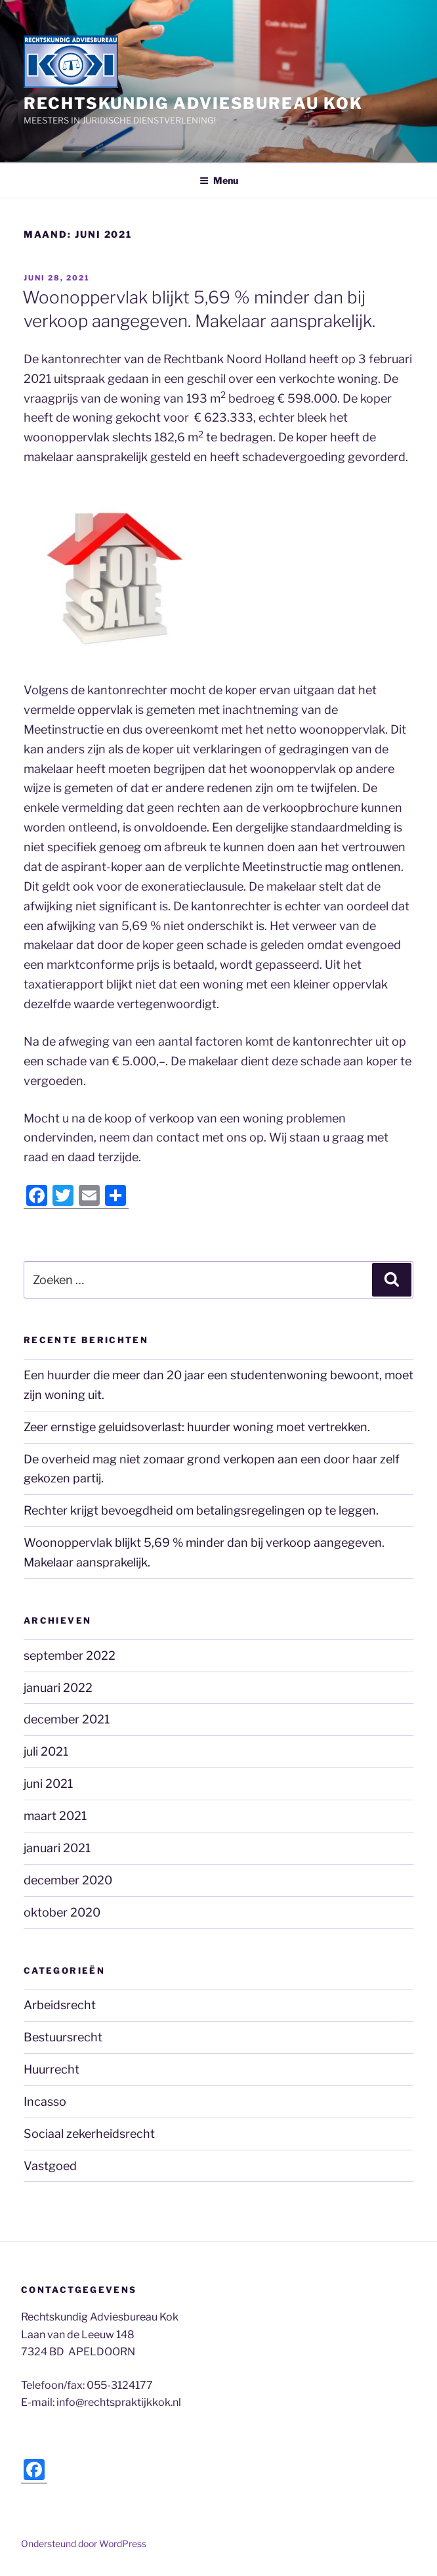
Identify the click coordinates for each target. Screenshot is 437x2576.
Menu (218, 180)
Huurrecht (51, 2069)
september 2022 (69, 1655)
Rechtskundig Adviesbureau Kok (193, 103)
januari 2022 (58, 1688)
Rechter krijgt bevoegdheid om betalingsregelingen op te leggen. (201, 1510)
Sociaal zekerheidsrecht (89, 2134)
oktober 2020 (62, 1912)
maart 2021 (55, 1816)
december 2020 (68, 1880)
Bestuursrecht (63, 2037)
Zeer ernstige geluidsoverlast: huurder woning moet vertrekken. (197, 1427)
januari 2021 (57, 1848)
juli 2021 (46, 1751)
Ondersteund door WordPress (83, 2543)
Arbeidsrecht (60, 2005)
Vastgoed (50, 2166)
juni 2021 (48, 1783)
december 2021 (67, 1719)
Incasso (45, 2101)
